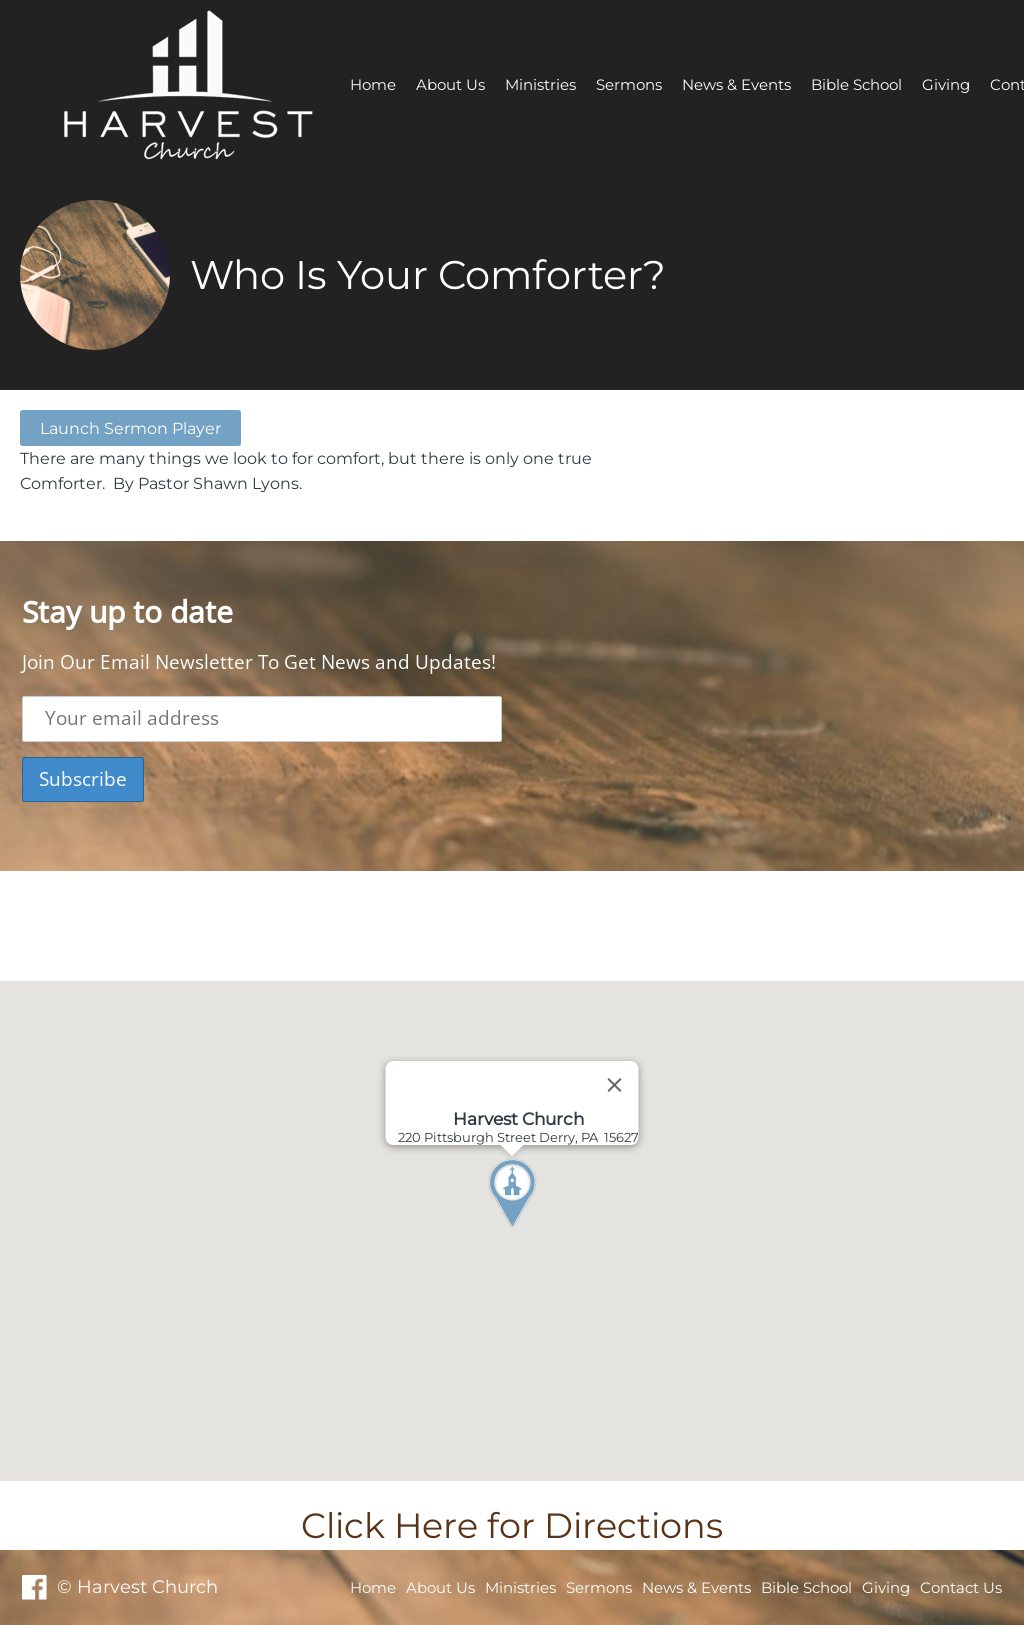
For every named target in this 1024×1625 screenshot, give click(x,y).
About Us (450, 84)
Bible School (856, 84)
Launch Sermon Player (130, 428)
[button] (549, 1231)
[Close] (615, 1085)
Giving (946, 84)
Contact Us (961, 1587)
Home (373, 84)
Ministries (540, 84)
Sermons (629, 84)
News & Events (736, 84)
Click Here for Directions (512, 1525)
